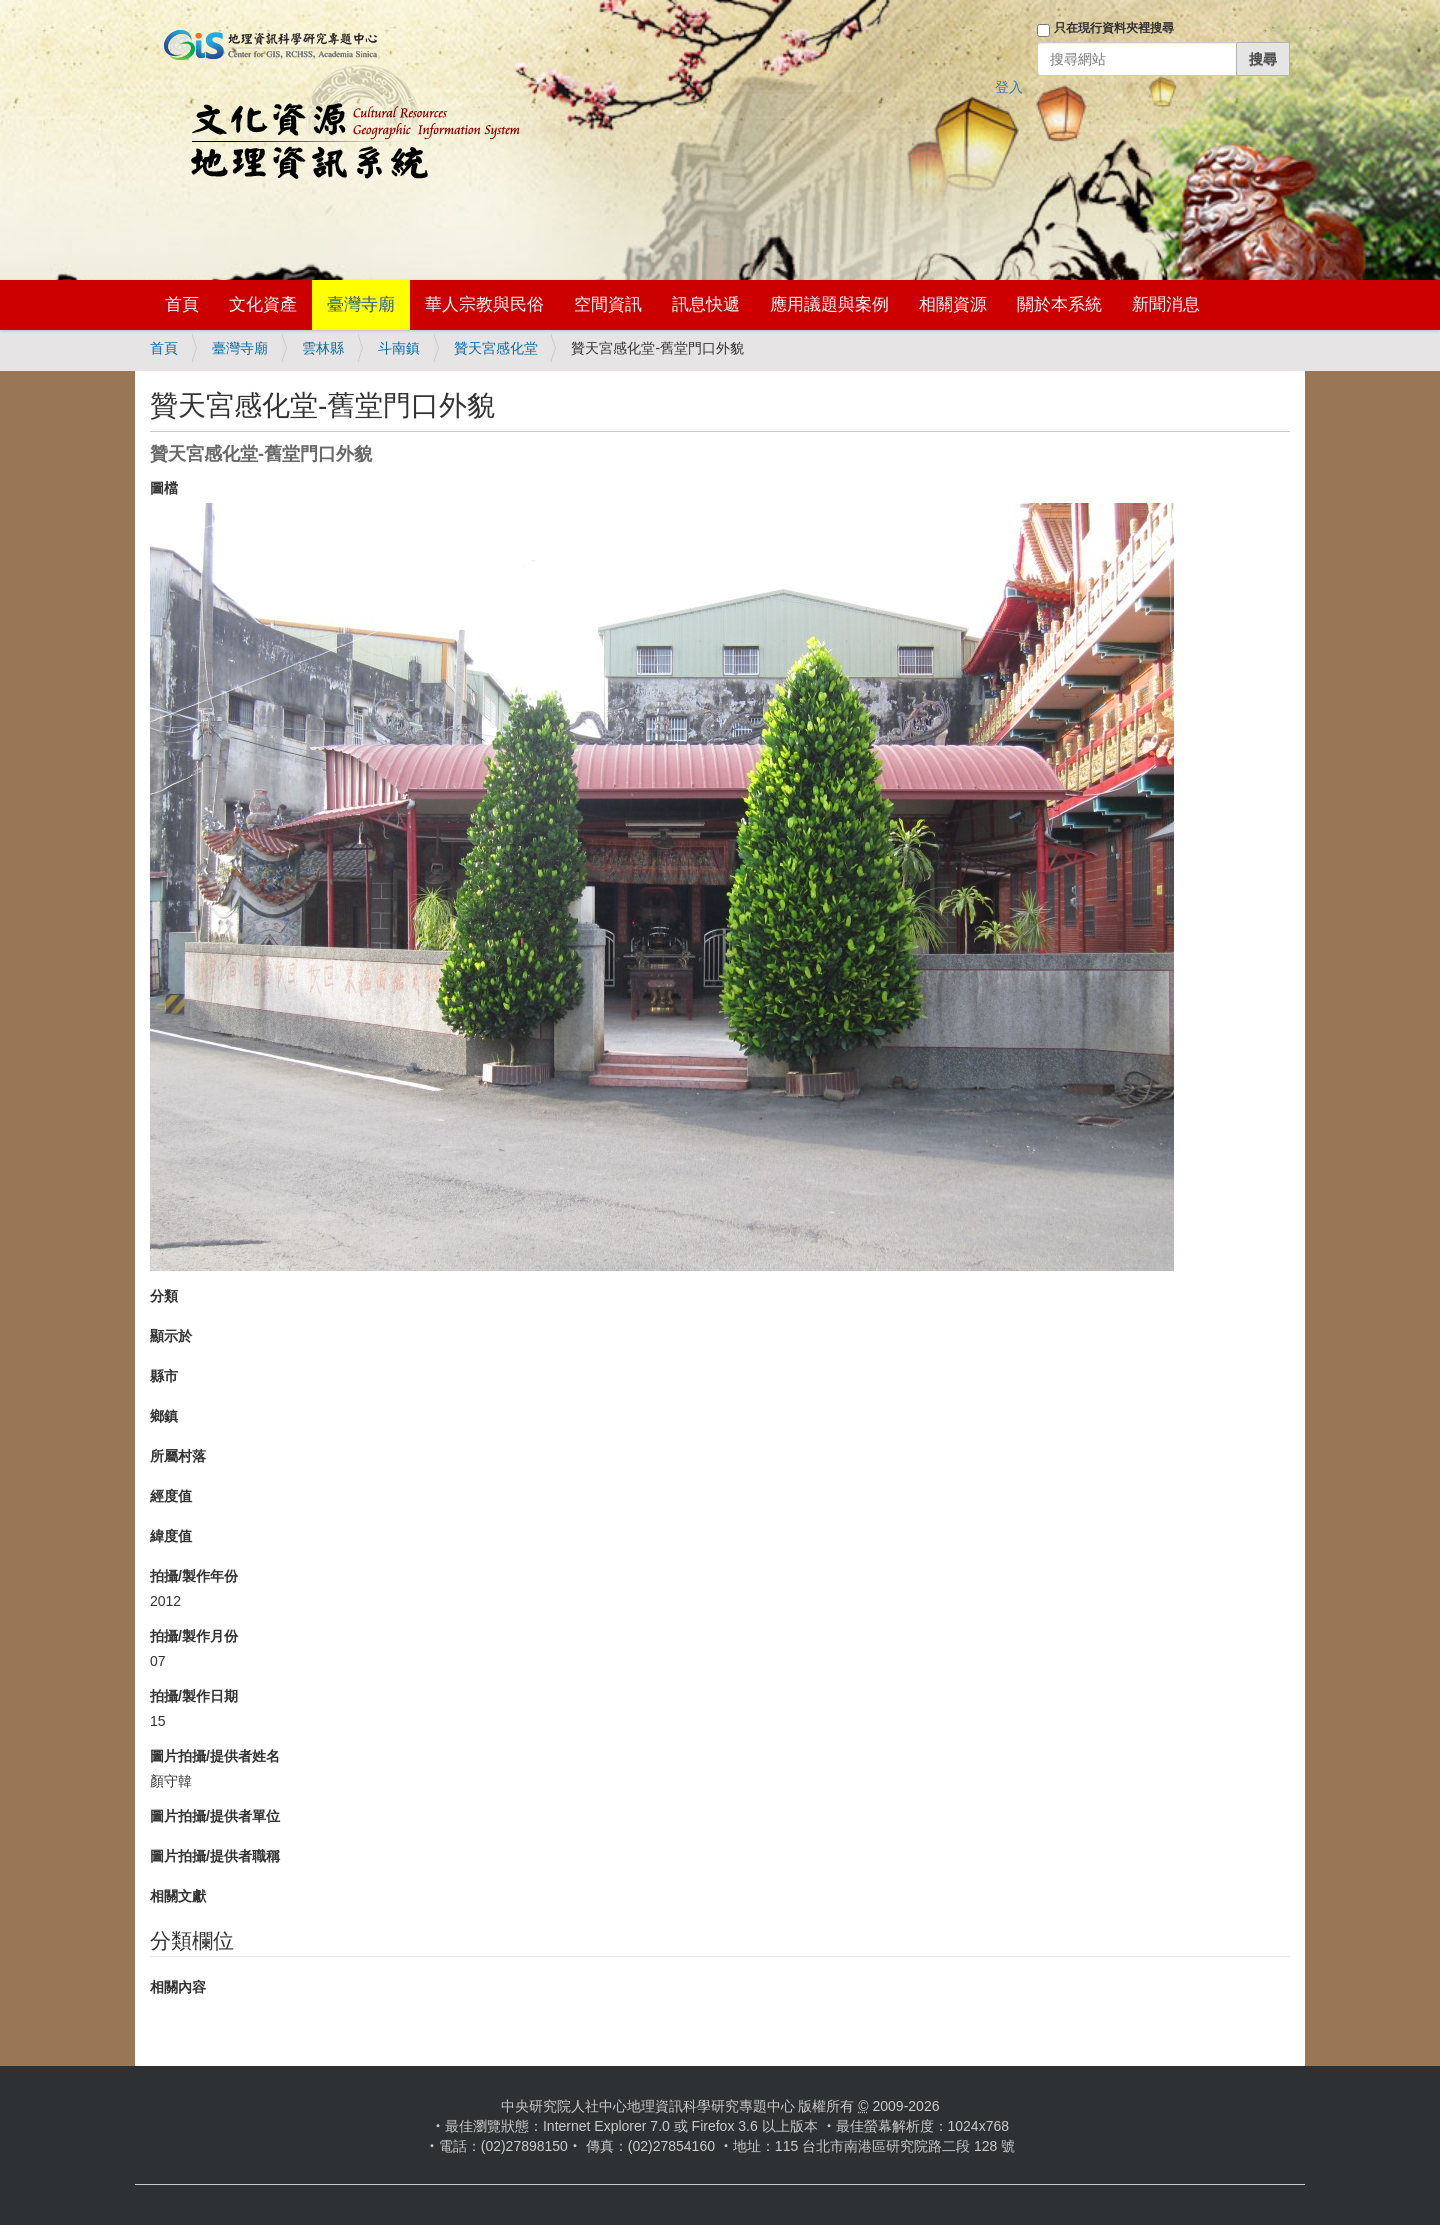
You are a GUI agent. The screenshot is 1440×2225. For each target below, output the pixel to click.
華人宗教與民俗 (484, 304)
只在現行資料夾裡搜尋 (1114, 28)
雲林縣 (323, 348)
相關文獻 (178, 1896)
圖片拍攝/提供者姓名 (215, 1756)
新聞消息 (1166, 304)
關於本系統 (1059, 304)
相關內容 (178, 1987)
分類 (164, 1296)
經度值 (171, 1496)
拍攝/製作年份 (194, 1576)
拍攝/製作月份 (194, 1636)
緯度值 (171, 1536)
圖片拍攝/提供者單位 (215, 1816)
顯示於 (171, 1336)
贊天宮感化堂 (496, 348)
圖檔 (164, 488)
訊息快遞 (706, 304)
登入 (1009, 87)
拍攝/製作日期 (194, 1696)
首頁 (182, 304)
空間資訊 (608, 304)
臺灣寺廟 (361, 304)
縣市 (164, 1376)
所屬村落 (178, 1456)
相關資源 (953, 304)
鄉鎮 (164, 1416)
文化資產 (263, 304)
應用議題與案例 (829, 304)
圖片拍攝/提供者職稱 (215, 1856)
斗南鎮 (399, 348)
